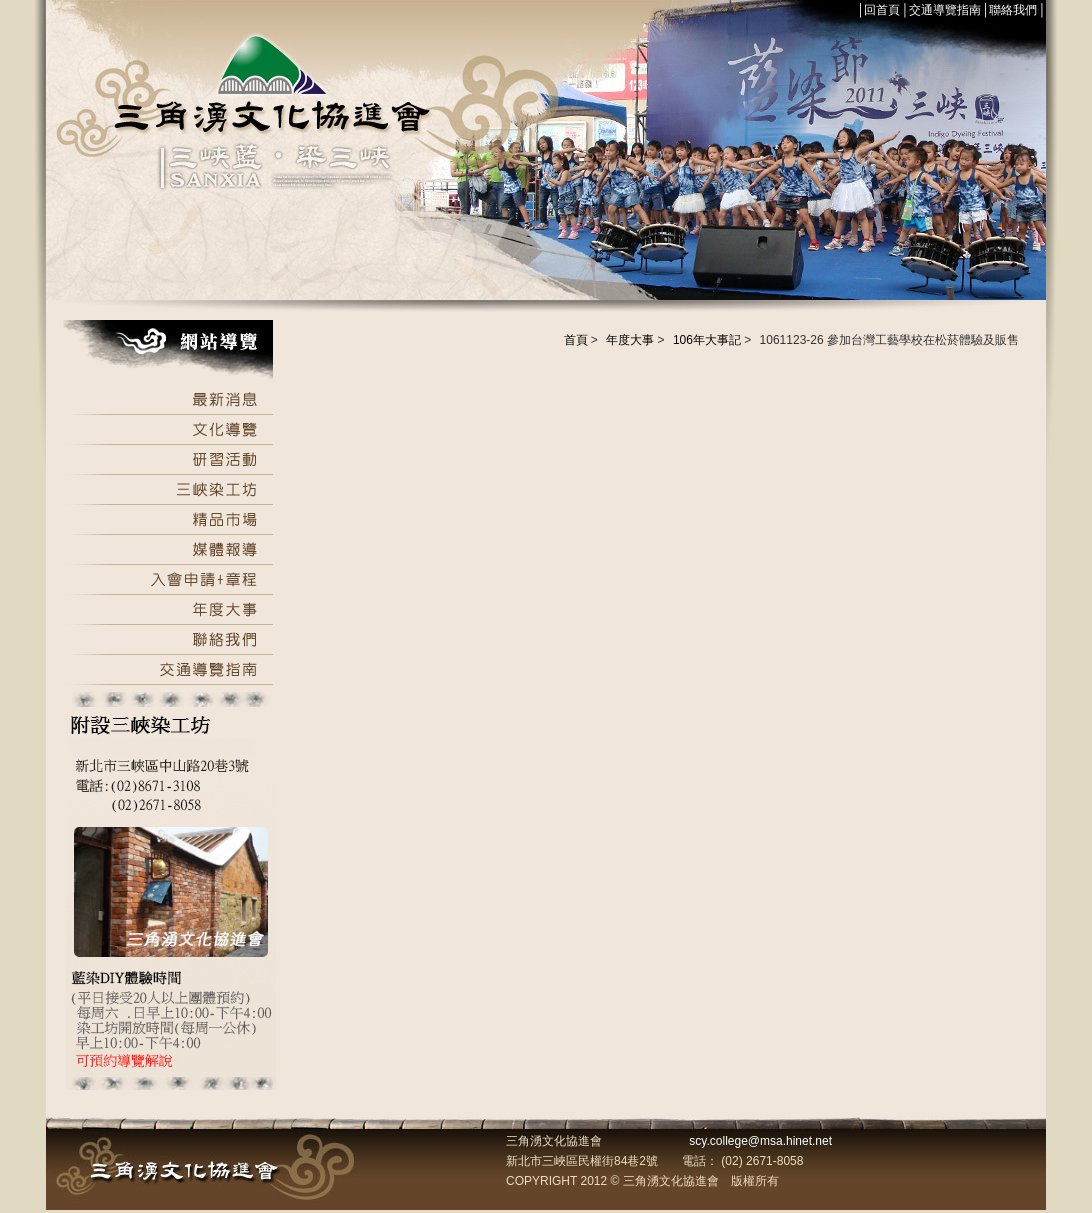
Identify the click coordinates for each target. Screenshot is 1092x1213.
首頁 (576, 340)
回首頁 (882, 10)
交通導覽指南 (945, 10)
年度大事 (630, 340)
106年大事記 (707, 340)
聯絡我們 (1013, 10)
